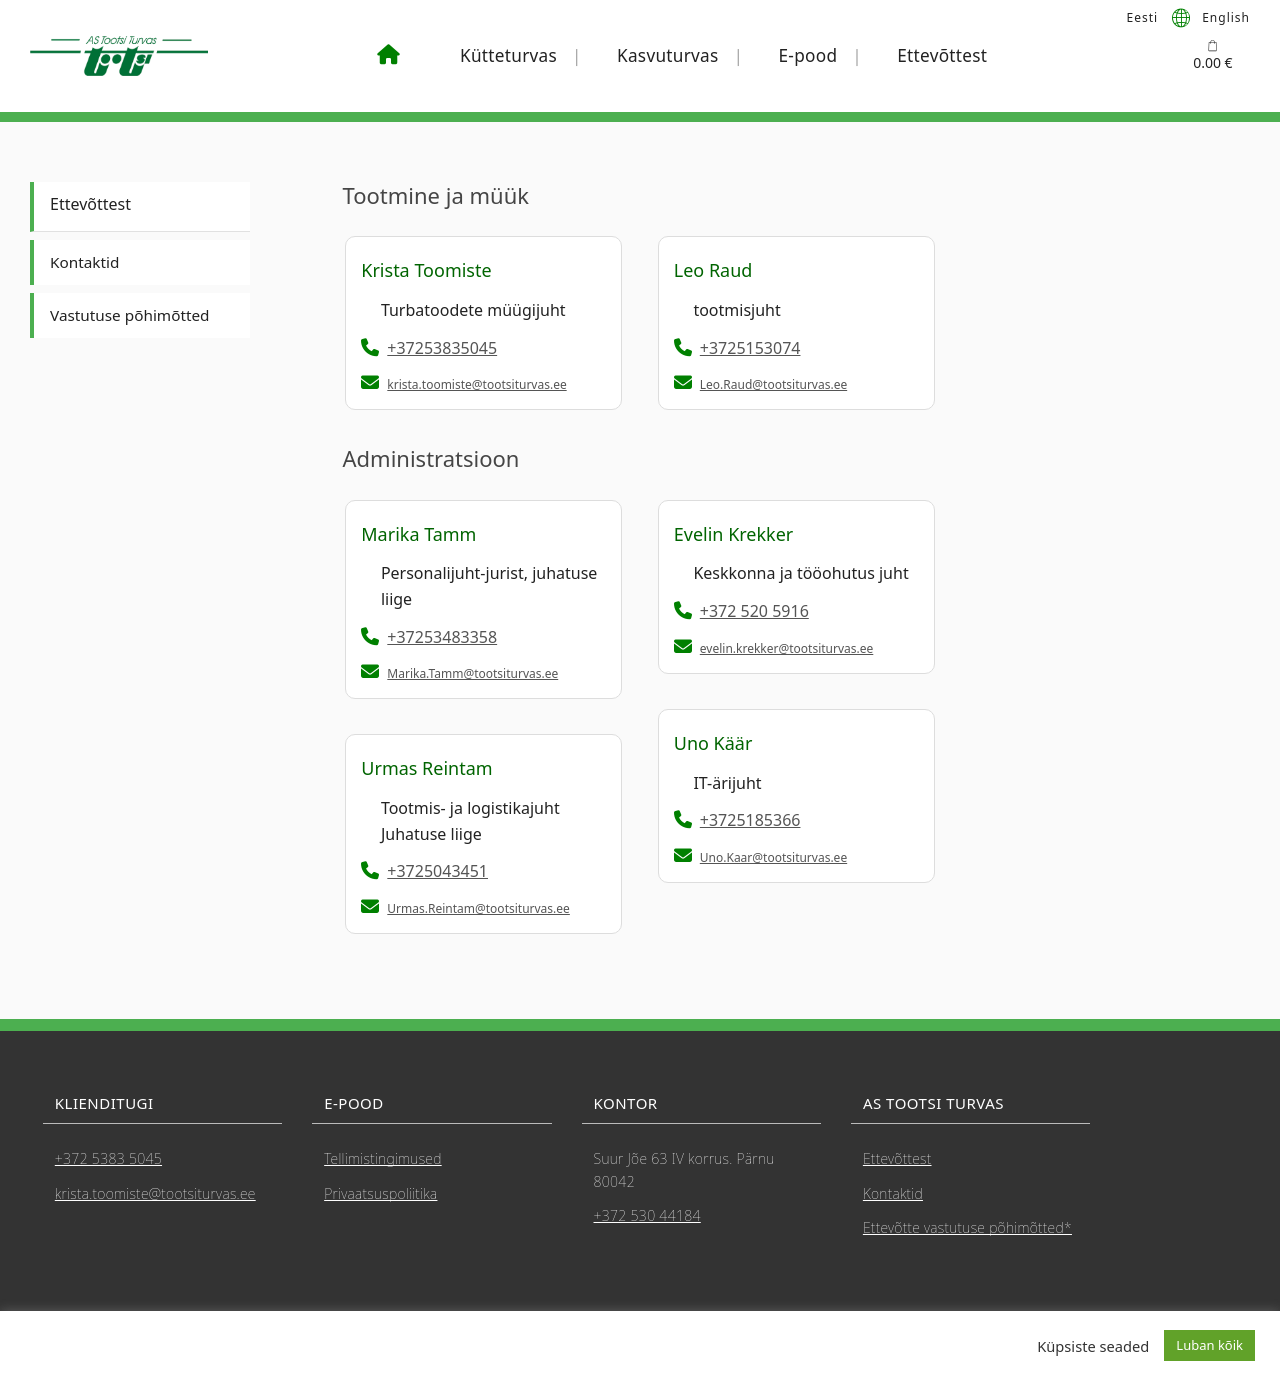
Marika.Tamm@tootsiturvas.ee (472, 673)
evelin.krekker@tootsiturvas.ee (787, 648)
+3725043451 (424, 871)
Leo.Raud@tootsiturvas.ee (773, 384)
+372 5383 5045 (108, 1158)
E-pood (808, 55)
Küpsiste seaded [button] (1093, 1346)
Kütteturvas (508, 55)
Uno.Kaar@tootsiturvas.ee (773, 857)
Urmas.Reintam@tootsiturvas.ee (478, 908)
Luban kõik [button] (1209, 1345)
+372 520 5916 (741, 611)
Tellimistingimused (383, 1158)
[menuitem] (1143, 17)
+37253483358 (429, 637)
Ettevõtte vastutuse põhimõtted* (967, 1227)
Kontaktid (86, 262)
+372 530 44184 (647, 1215)
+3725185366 (737, 820)
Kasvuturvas (668, 55)
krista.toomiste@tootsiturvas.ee (476, 384)
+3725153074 (737, 348)
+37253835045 (429, 348)
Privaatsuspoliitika (380, 1193)
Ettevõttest (942, 55)
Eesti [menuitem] (1143, 16)
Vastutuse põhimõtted (133, 315)
